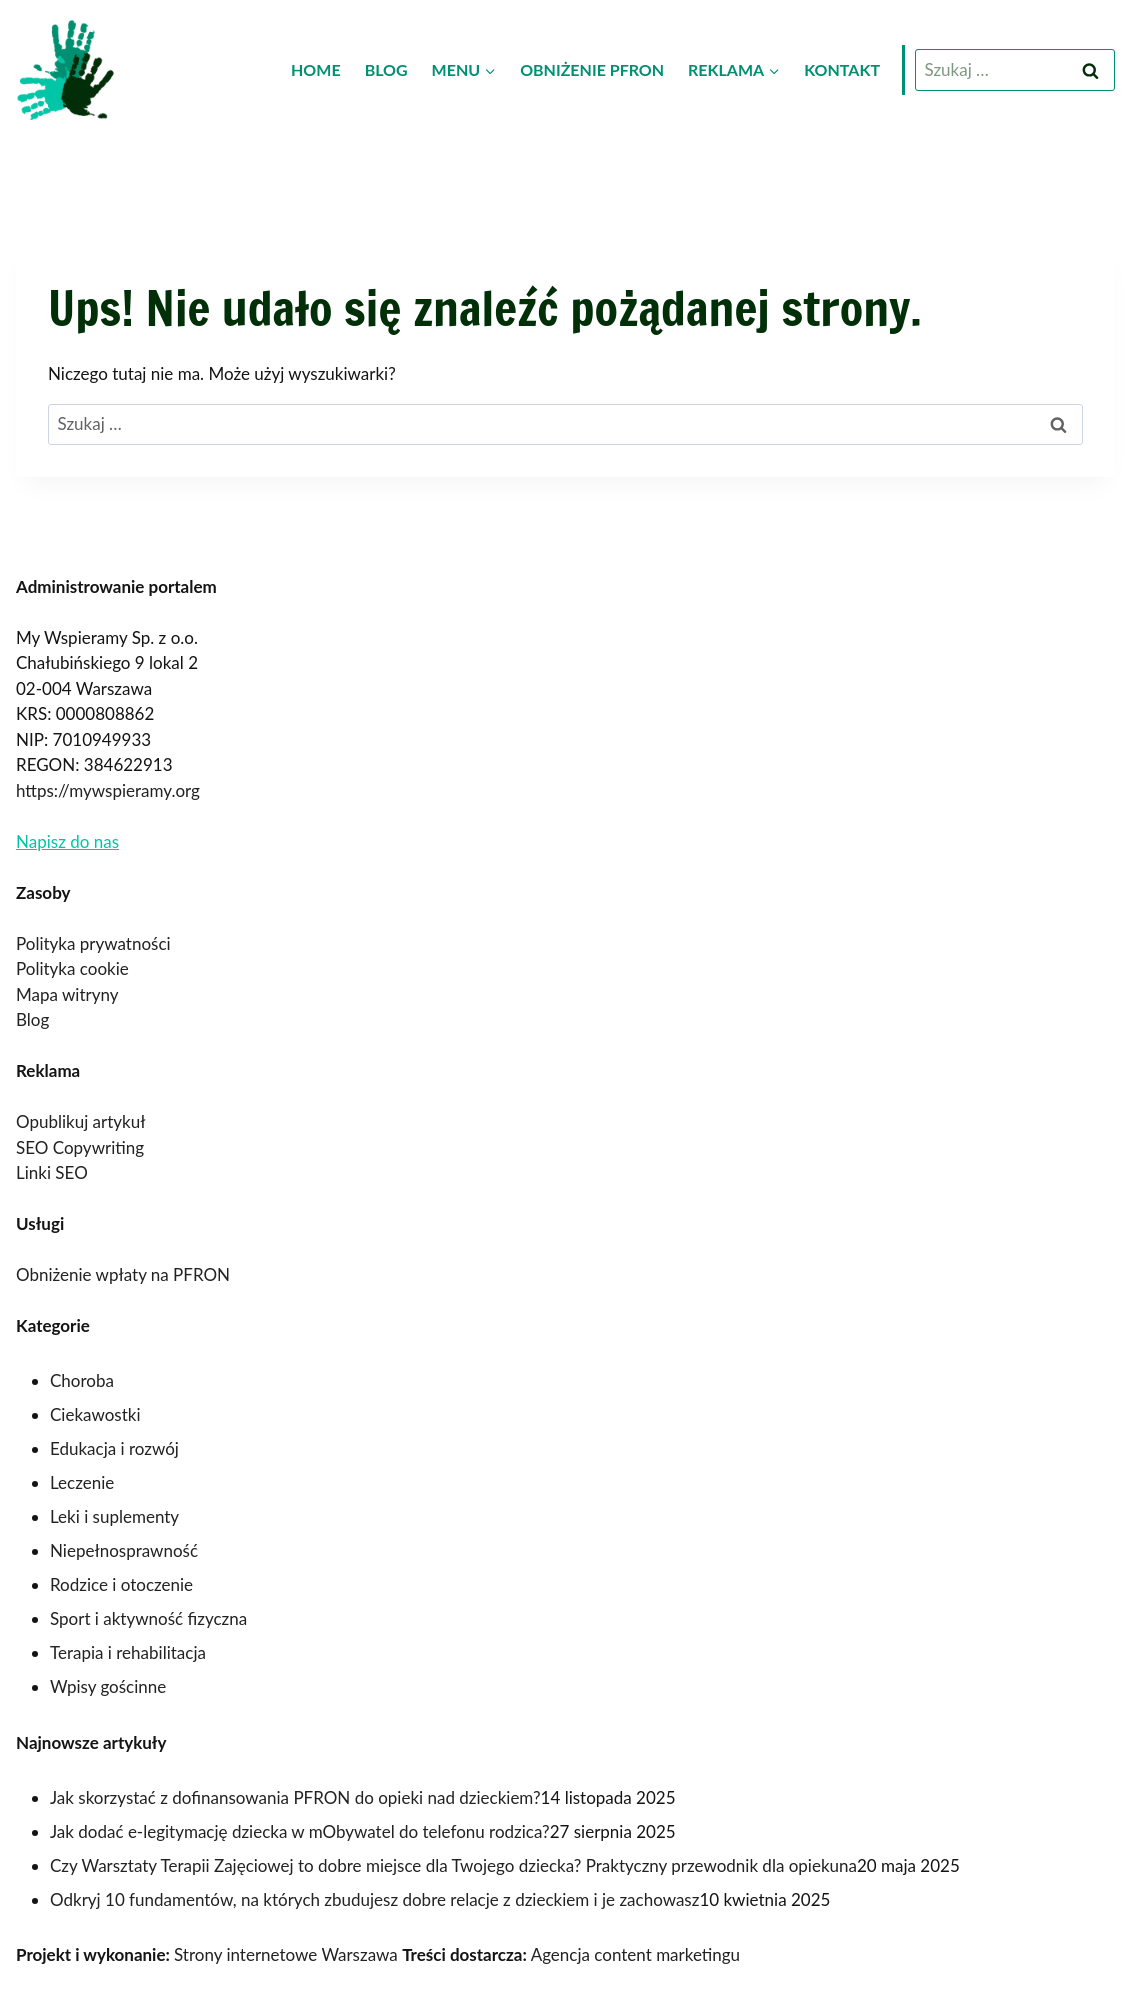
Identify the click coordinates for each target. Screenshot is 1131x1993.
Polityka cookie (72, 968)
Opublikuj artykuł (80, 1121)
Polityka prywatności (93, 943)
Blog (386, 69)
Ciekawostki (95, 1414)
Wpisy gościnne (108, 1686)
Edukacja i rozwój (114, 1448)
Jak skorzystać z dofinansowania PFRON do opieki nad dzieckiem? (295, 1797)
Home (316, 69)
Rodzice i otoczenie (121, 1584)
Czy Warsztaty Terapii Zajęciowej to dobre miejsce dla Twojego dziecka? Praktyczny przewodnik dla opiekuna (453, 1865)
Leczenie (82, 1482)
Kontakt (842, 69)
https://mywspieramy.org (108, 790)
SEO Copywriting (80, 1147)
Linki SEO (52, 1172)
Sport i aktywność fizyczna (148, 1618)
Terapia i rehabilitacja (128, 1652)
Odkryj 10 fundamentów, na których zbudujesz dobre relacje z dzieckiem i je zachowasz (374, 1899)
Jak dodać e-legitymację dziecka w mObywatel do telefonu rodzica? (300, 1831)
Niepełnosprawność (124, 1550)
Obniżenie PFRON (592, 69)
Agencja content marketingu (635, 1954)
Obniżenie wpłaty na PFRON (123, 1274)
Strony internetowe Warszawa (286, 1954)
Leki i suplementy (114, 1516)
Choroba (82, 1380)
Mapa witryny (67, 994)
